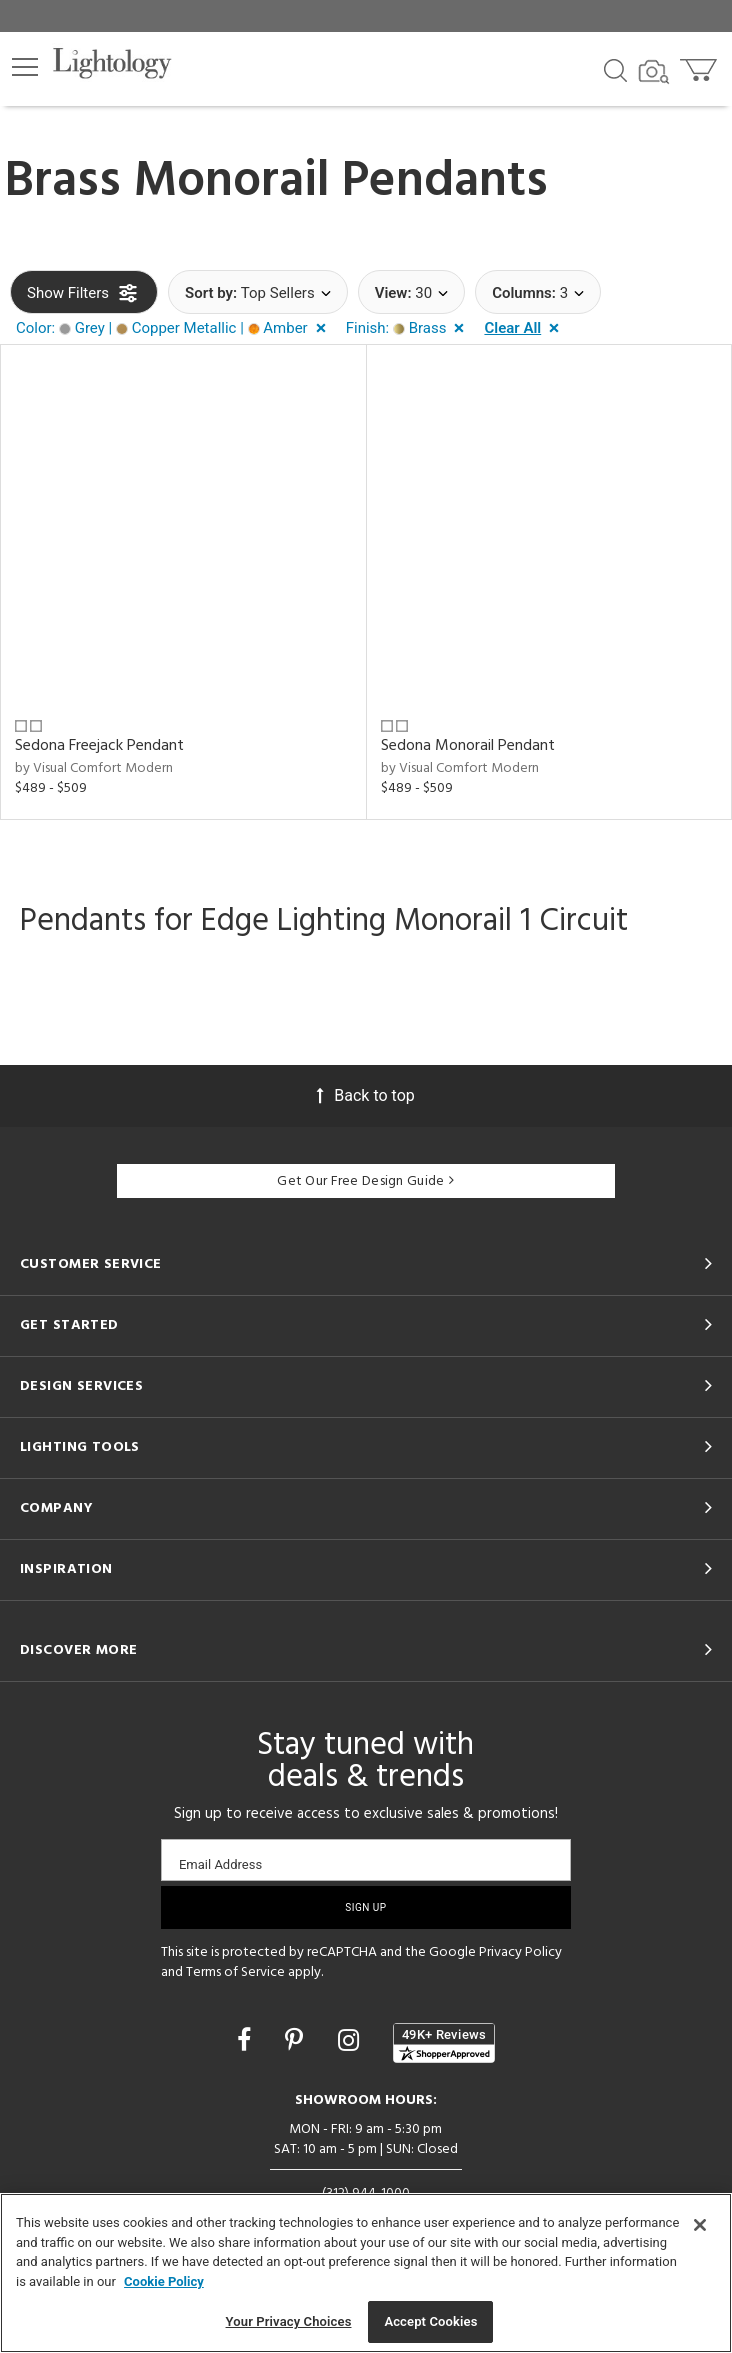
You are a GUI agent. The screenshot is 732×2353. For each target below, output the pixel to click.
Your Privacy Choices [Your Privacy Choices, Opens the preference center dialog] (289, 2321)
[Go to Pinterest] (297, 2040)
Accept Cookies (430, 2321)
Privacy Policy (520, 1952)
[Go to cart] (700, 65)
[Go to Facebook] (247, 2040)
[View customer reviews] (444, 2043)
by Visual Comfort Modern (94, 768)
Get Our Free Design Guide (365, 1181)
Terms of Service (235, 1972)
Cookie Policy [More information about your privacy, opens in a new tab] (164, 2281)
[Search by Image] (654, 72)
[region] (366, 2273)
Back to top (365, 1095)
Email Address (220, 1864)
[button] (25, 67)
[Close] (700, 2225)
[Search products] (615, 69)
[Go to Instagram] (351, 2040)
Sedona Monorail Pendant (468, 746)
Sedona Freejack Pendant (99, 746)
